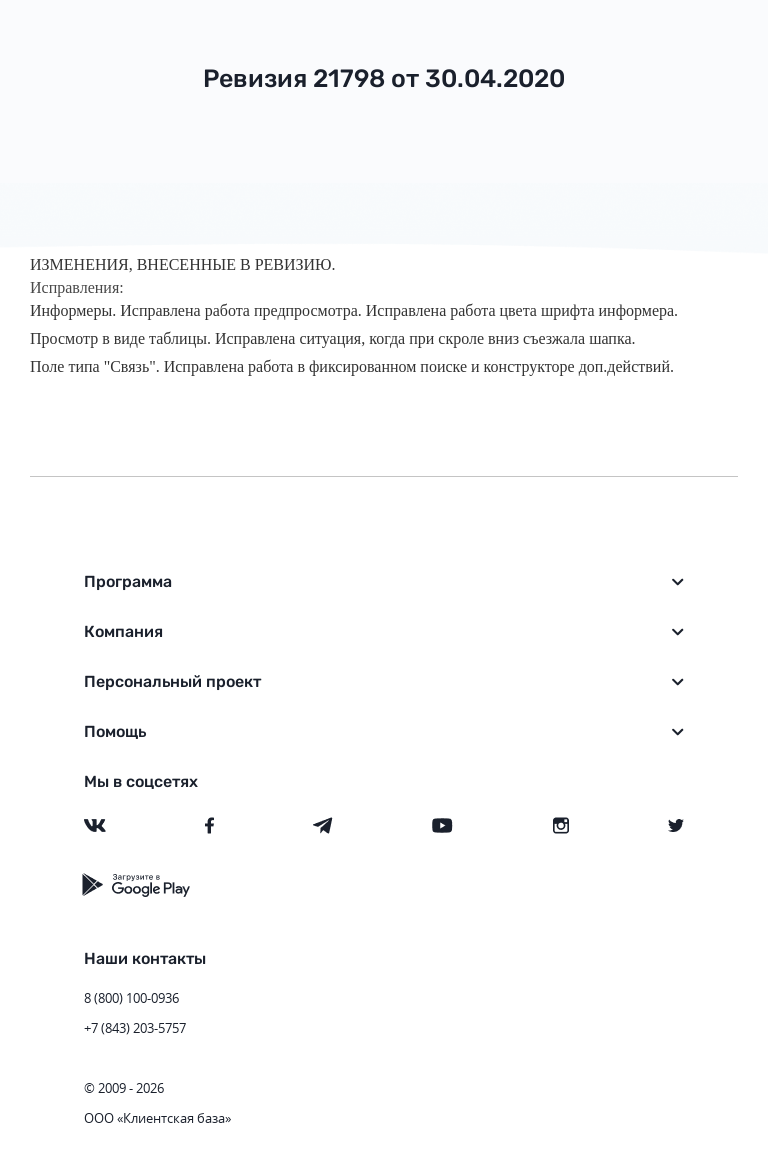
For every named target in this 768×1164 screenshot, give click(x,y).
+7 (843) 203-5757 (135, 1028)
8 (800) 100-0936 (131, 998)
